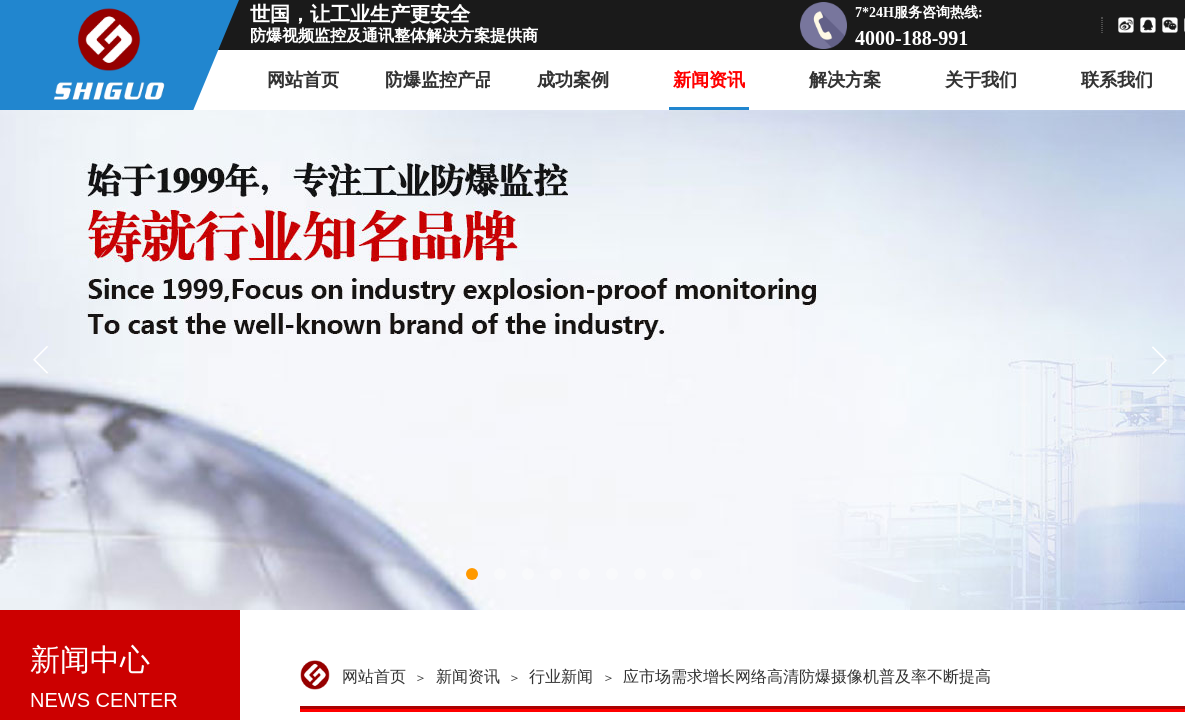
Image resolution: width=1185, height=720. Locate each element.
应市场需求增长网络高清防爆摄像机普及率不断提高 (807, 676)
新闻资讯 (468, 676)
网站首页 (374, 676)
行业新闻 (561, 676)
